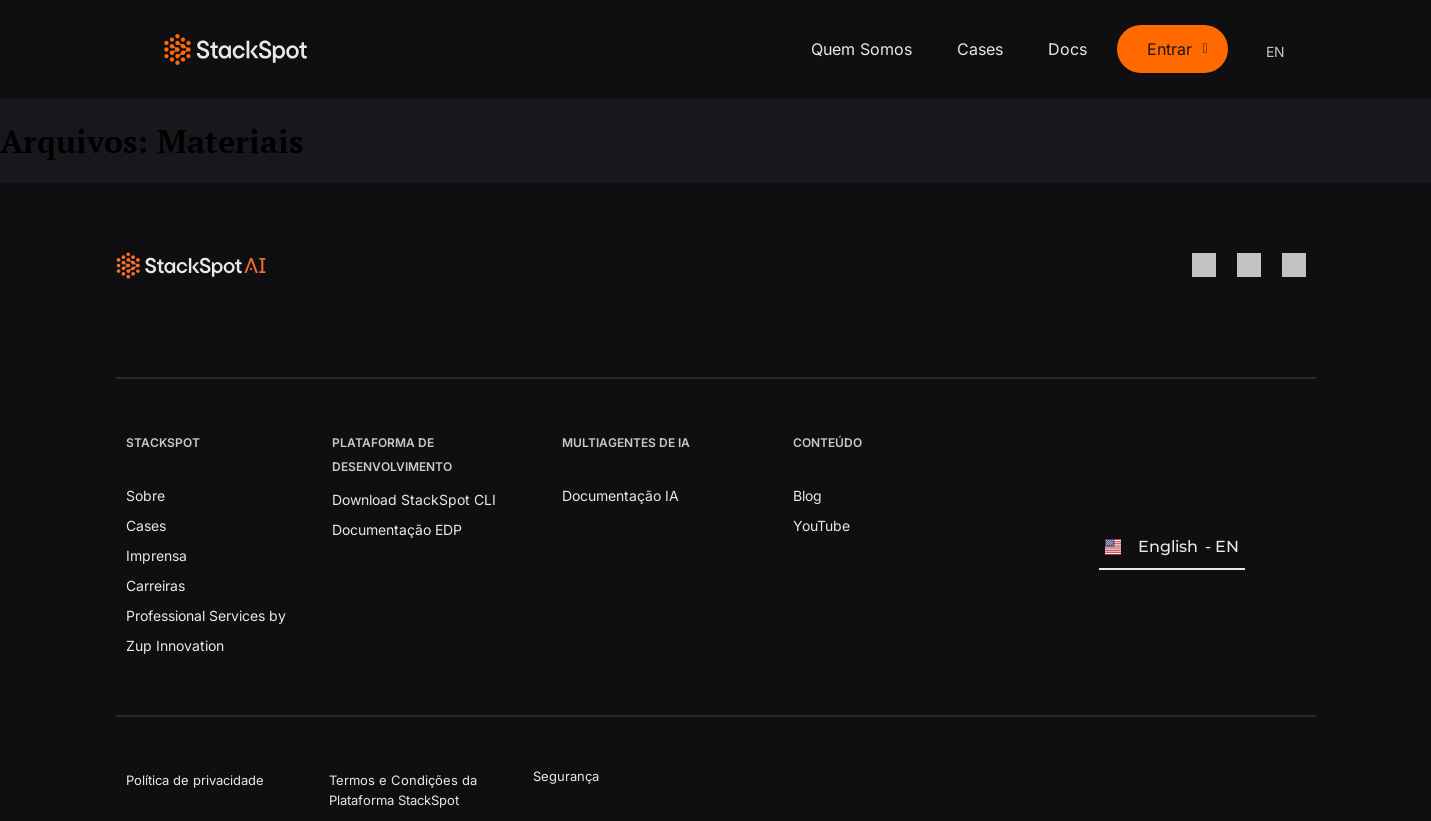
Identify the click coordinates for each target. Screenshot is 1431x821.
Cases (980, 49)
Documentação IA (620, 495)
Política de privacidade (195, 780)
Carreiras (155, 585)
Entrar (1177, 49)
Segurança (566, 776)
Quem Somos (861, 49)
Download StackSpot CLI (414, 499)
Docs (1067, 49)
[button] (1172, 49)
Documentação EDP (397, 529)
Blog (807, 495)
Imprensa (156, 555)
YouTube (821, 525)
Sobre (145, 495)
